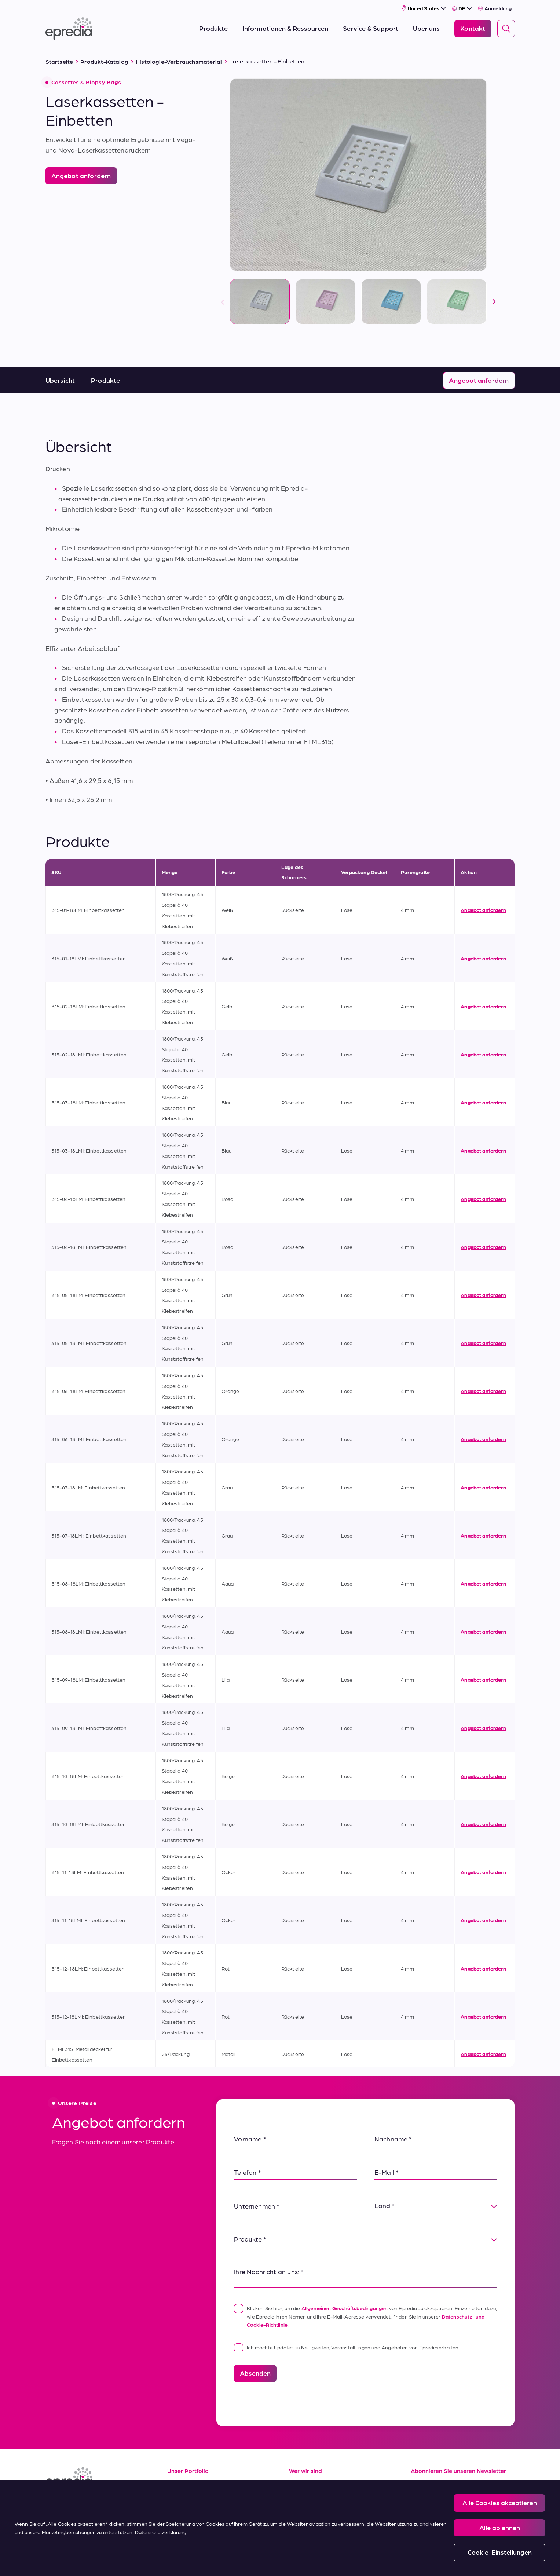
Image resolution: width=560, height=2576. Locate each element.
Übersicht (60, 376)
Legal (181, 2561)
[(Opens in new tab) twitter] (105, 2502)
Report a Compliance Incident (298, 2561)
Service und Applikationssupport (216, 2498)
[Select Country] (424, 6)
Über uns (302, 2481)
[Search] (506, 27)
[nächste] (494, 297)
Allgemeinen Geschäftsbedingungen (344, 2304)
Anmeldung (495, 6)
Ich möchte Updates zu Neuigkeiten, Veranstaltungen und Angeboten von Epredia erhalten (346, 2343)
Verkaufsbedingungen (200, 2514)
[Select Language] (462, 6)
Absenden (255, 2369)
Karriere (301, 2498)
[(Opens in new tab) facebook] (70, 2502)
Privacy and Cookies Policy (227, 2561)
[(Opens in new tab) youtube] (88, 2502)
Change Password (360, 2561)
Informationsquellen (197, 2481)
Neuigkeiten (307, 2514)
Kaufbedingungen (194, 2531)
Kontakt (301, 2531)
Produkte (105, 376)
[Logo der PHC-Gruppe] (57, 2562)
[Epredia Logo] (68, 26)
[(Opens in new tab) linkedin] (52, 2502)
